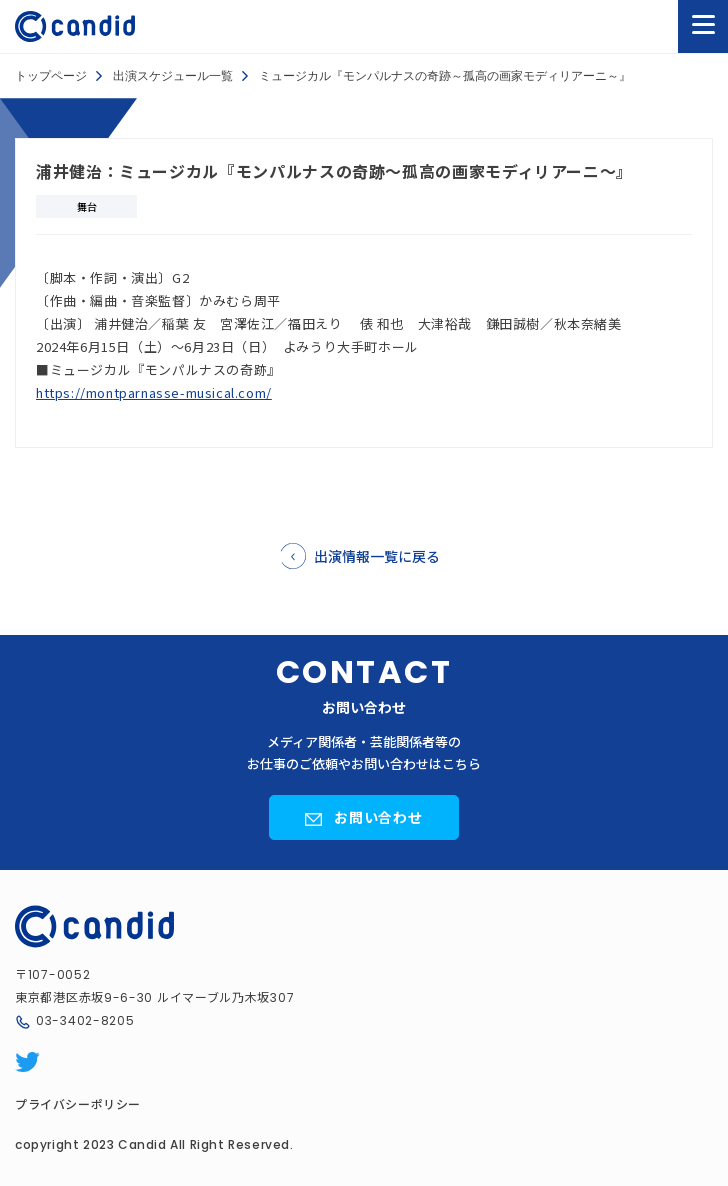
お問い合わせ (379, 817)
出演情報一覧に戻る (377, 556)
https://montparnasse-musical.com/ (154, 392)
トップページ (51, 76)
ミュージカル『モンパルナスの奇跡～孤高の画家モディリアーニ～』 (445, 76)
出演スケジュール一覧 (173, 76)
